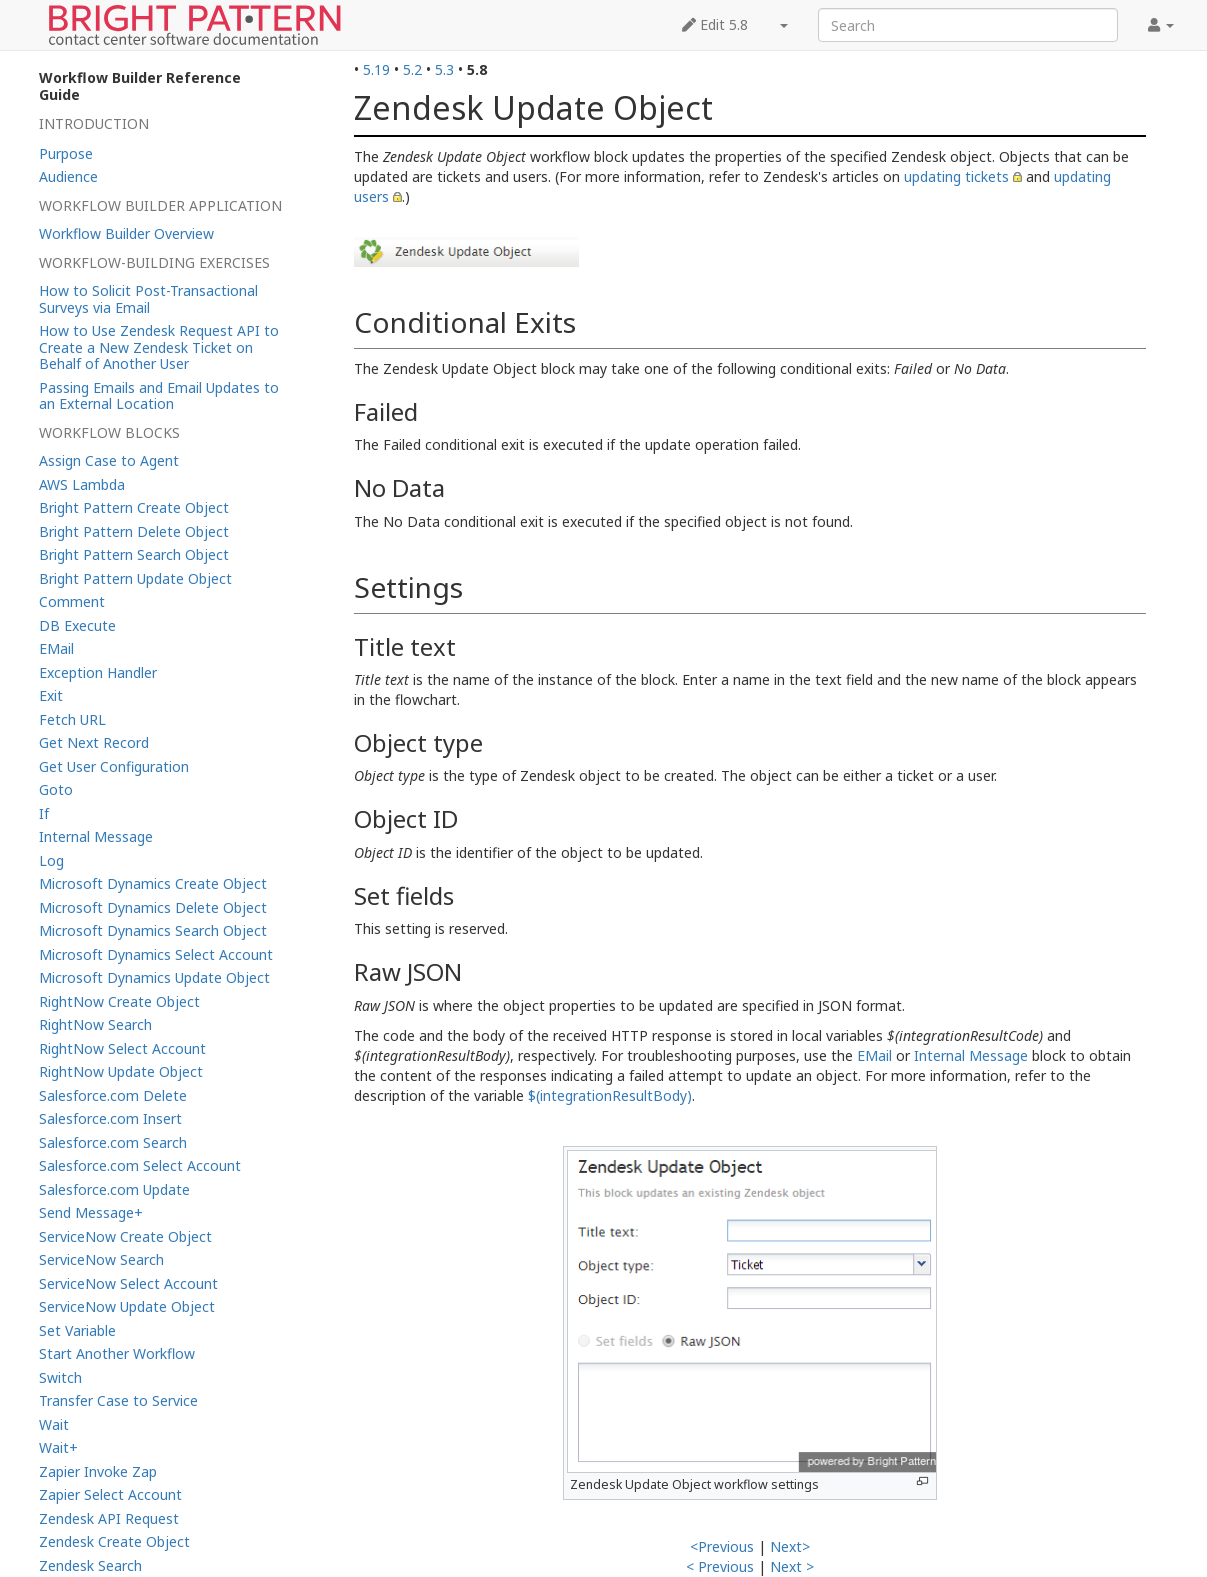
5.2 (412, 69)
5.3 (444, 69)
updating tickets (956, 176)
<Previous (722, 1546)
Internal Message (971, 1055)
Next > (792, 1566)
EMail (874, 1055)
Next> (790, 1546)
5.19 (376, 69)
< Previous (720, 1566)
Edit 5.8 (715, 24)
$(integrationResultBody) (610, 1095)
